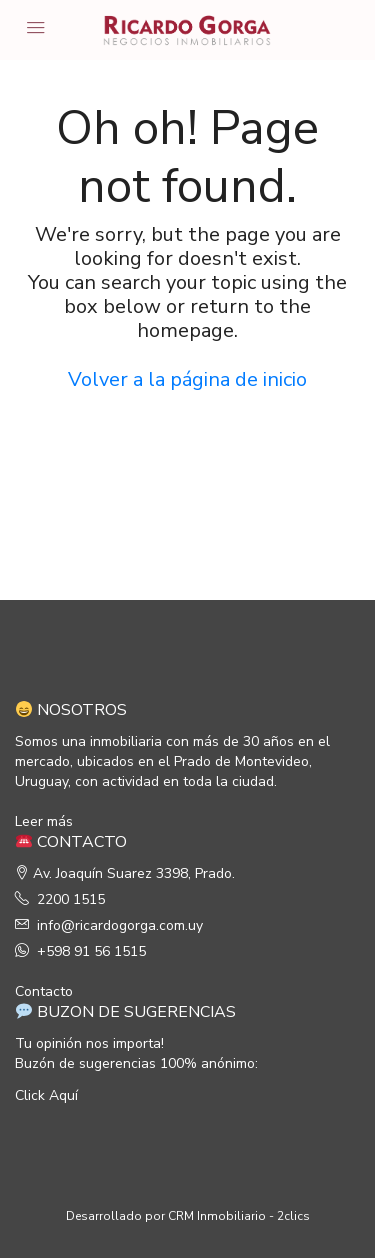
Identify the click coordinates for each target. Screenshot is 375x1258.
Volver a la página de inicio (187, 379)
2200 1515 (71, 899)
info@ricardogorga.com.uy (120, 925)
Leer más (44, 821)
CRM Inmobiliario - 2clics (239, 1216)
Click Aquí (46, 1095)
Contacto (44, 991)
